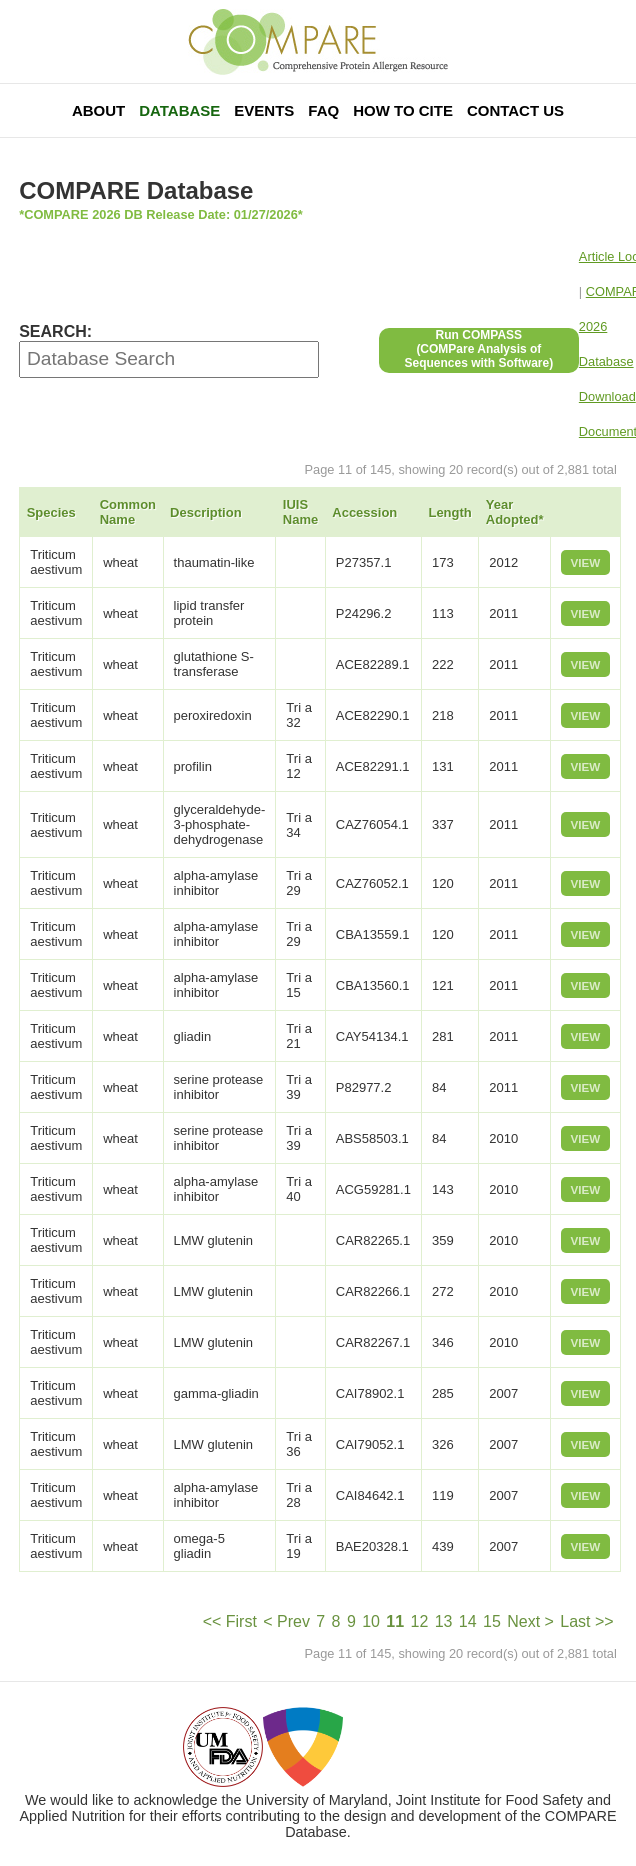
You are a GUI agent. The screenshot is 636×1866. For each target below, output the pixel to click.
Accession (364, 512)
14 (468, 1621)
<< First (230, 1621)
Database (179, 110)
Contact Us (515, 110)
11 (395, 1621)
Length (449, 512)
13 (444, 1621)
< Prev (286, 1621)
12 (420, 1621)
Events (264, 110)
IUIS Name (300, 512)
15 (492, 1621)
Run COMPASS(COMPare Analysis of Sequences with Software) (478, 349)
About (98, 110)
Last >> (586, 1621)
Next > (530, 1621)
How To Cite (403, 110)
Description (206, 512)
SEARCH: (55, 331)
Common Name (128, 512)
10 (371, 1621)
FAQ (323, 110)
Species (51, 512)
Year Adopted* (515, 512)
